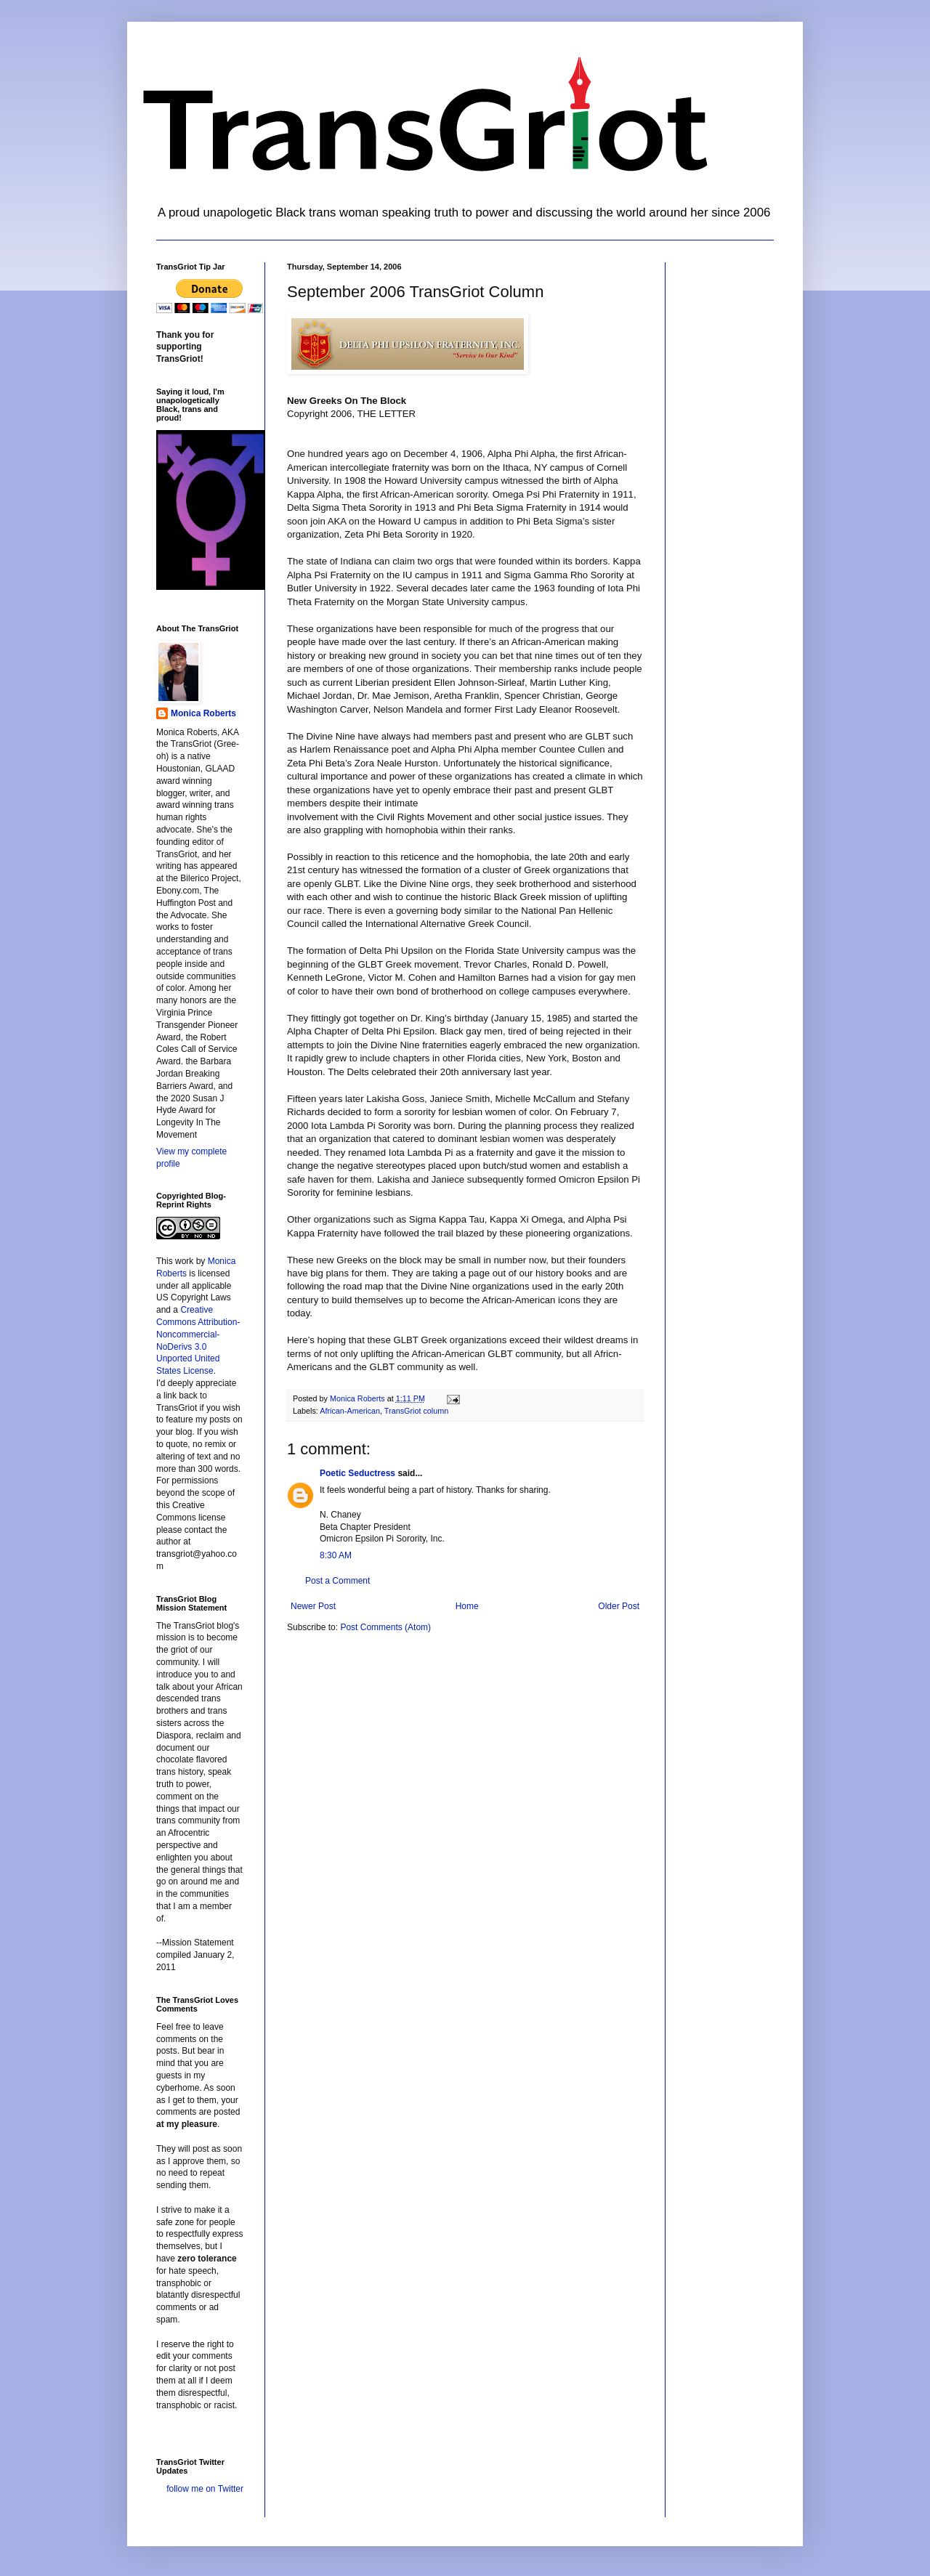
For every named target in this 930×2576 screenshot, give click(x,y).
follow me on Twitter (204, 2489)
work (184, 1261)
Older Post (618, 1606)
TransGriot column (416, 1410)
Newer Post (313, 1606)
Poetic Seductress (357, 1473)
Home (467, 1606)
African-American (350, 1410)
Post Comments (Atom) (385, 1627)
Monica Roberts (203, 713)
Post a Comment (337, 1581)
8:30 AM (336, 1555)
